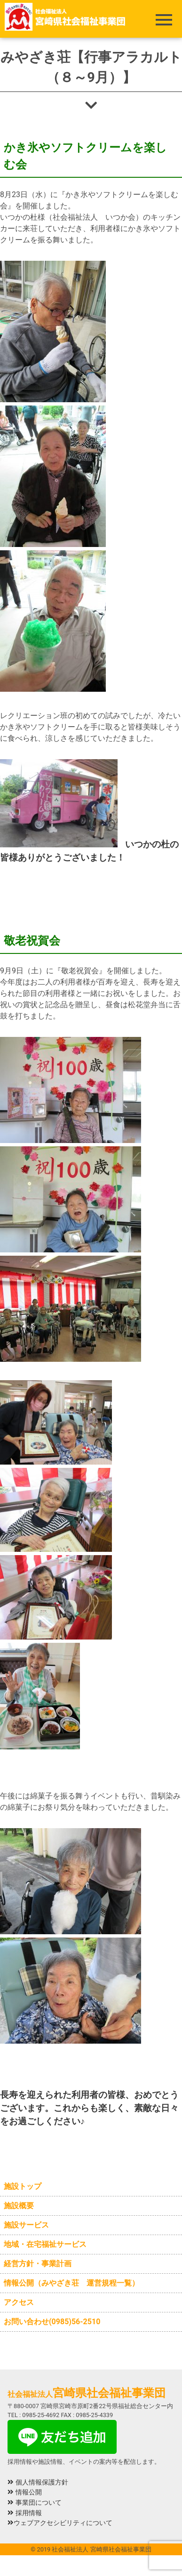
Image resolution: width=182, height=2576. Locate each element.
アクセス (19, 2302)
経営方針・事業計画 (37, 2263)
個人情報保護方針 (38, 2482)
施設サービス (26, 2224)
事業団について (35, 2503)
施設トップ (22, 2186)
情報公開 (25, 2492)
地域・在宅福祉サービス (45, 2244)
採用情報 (25, 2513)
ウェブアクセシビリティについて (60, 2523)
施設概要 (19, 2205)
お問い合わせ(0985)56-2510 (52, 2321)
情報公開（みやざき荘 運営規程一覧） (71, 2282)
